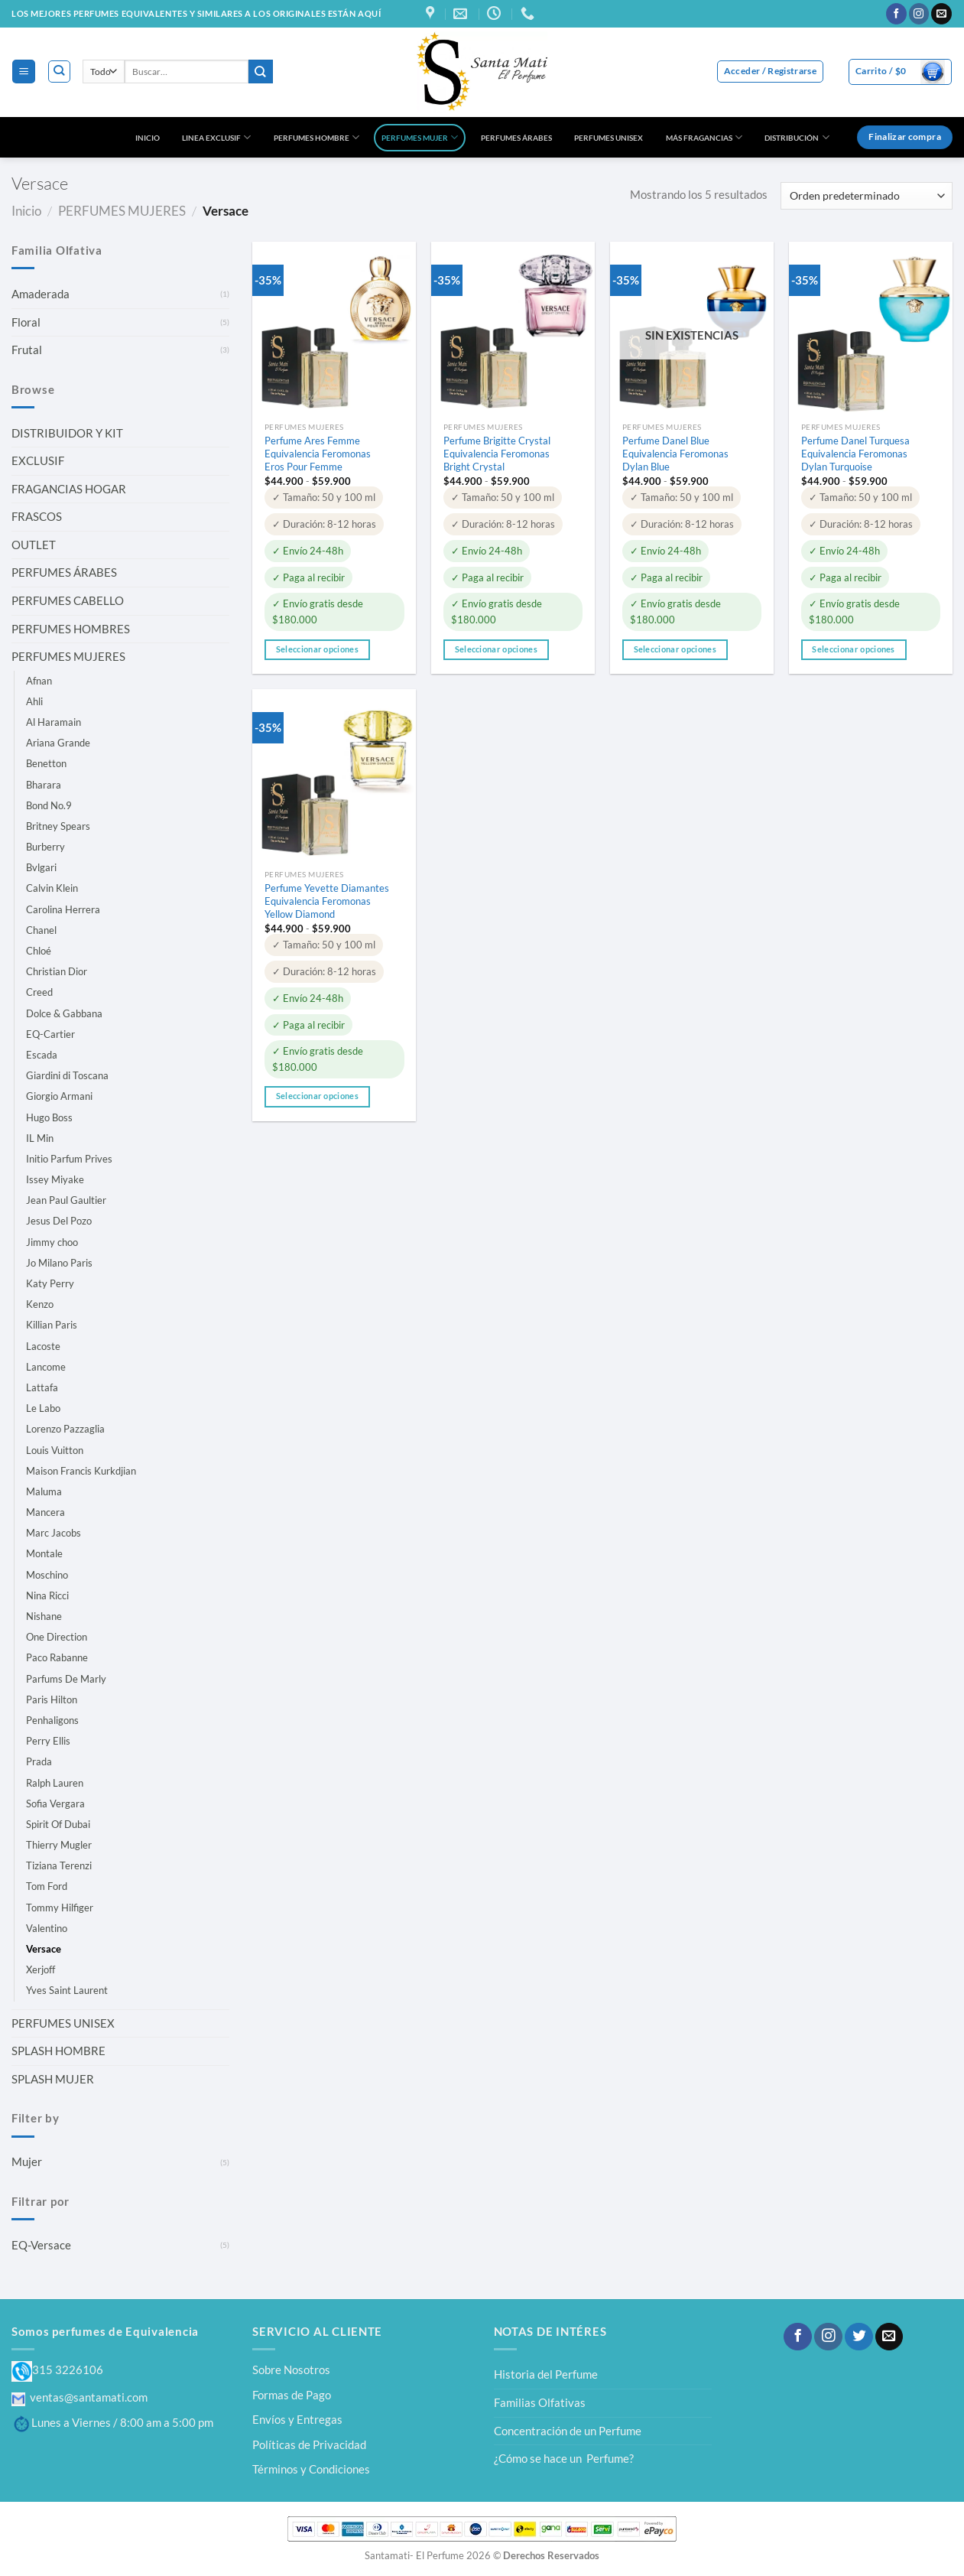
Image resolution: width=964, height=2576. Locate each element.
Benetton (46, 763)
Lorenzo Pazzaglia (65, 1429)
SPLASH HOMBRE (58, 2050)
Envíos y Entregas (297, 2419)
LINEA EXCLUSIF (216, 137)
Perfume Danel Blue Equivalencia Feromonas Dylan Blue (675, 453)
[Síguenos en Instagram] (919, 13)
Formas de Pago (291, 2395)
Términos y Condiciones (311, 2469)
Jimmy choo (52, 1242)
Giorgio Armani (59, 1096)
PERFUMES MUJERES (122, 211)
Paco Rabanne (57, 1657)
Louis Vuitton (54, 1450)
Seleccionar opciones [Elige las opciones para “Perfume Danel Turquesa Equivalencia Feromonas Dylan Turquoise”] (853, 649)
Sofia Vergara (55, 1803)
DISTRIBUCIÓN (796, 137)
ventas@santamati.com (79, 2397)
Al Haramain (53, 722)
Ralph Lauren (54, 1783)
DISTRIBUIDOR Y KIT (67, 433)
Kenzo (40, 1304)
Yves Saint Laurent (67, 1990)
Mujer (26, 2161)
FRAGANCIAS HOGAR (68, 489)
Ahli (34, 701)
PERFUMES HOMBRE (316, 137)
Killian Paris (51, 1325)
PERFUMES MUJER (419, 137)
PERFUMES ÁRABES (516, 137)
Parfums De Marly (66, 1679)
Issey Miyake (55, 1179)
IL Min (40, 1138)
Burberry (45, 847)
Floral (26, 322)
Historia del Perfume (546, 2374)
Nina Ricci (47, 1595)
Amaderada (40, 294)
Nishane (44, 1616)
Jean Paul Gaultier (66, 1200)
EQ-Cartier (50, 1034)
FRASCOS (36, 516)
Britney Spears (58, 826)
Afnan (39, 681)
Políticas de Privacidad (309, 2444)
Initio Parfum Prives (69, 1159)
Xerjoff (40, 1969)
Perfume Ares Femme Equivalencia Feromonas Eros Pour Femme (318, 453)
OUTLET (33, 544)
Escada (41, 1055)
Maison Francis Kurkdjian (81, 1471)
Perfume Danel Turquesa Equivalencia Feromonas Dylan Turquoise (855, 453)
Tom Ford (46, 1886)
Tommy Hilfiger (59, 1907)
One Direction (56, 1637)
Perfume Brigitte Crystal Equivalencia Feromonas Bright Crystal (496, 453)
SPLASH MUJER (52, 2079)
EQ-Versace (41, 2245)
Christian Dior (56, 971)
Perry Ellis (48, 1741)
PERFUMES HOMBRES (70, 629)
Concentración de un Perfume (567, 2431)
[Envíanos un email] (941, 13)
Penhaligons (52, 1720)
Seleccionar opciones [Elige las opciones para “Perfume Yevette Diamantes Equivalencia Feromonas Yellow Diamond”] (317, 1096)
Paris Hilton (51, 1699)
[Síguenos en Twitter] (858, 2337)
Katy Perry (50, 1283)
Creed (39, 992)
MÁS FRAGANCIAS (704, 137)
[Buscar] (59, 71)
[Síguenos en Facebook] (896, 13)
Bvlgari (41, 867)
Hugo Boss (49, 1117)
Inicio (26, 211)
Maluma (44, 1491)
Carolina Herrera (63, 909)
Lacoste (43, 1346)
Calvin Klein (52, 888)
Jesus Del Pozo (59, 1221)
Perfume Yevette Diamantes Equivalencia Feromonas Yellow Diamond (327, 901)
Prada (39, 1761)
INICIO (147, 137)
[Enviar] (260, 71)
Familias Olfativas (540, 2402)
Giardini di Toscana (67, 1075)
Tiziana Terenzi (59, 1865)
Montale (44, 1553)
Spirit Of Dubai (58, 1824)
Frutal (26, 349)
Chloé (38, 951)
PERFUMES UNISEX (608, 137)
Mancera (45, 1512)
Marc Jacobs (53, 1533)
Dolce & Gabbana (64, 1013)
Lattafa (42, 1387)
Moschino (47, 1575)
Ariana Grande (58, 743)
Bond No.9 (49, 805)
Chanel (41, 930)
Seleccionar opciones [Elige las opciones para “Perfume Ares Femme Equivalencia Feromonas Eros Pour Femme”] (317, 649)
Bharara (43, 785)
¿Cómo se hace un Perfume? (564, 2458)
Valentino (46, 1928)
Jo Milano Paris (59, 1263)
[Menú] (23, 71)
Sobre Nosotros (291, 2369)
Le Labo (43, 1408)
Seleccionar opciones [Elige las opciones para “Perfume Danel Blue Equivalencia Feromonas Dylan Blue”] (675, 649)
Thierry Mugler (59, 1845)
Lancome (46, 1367)
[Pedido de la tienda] (867, 196)
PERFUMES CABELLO (67, 600)
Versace (43, 1949)
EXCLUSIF (37, 460)
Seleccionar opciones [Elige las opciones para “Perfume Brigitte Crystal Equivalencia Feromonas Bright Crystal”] (496, 649)
